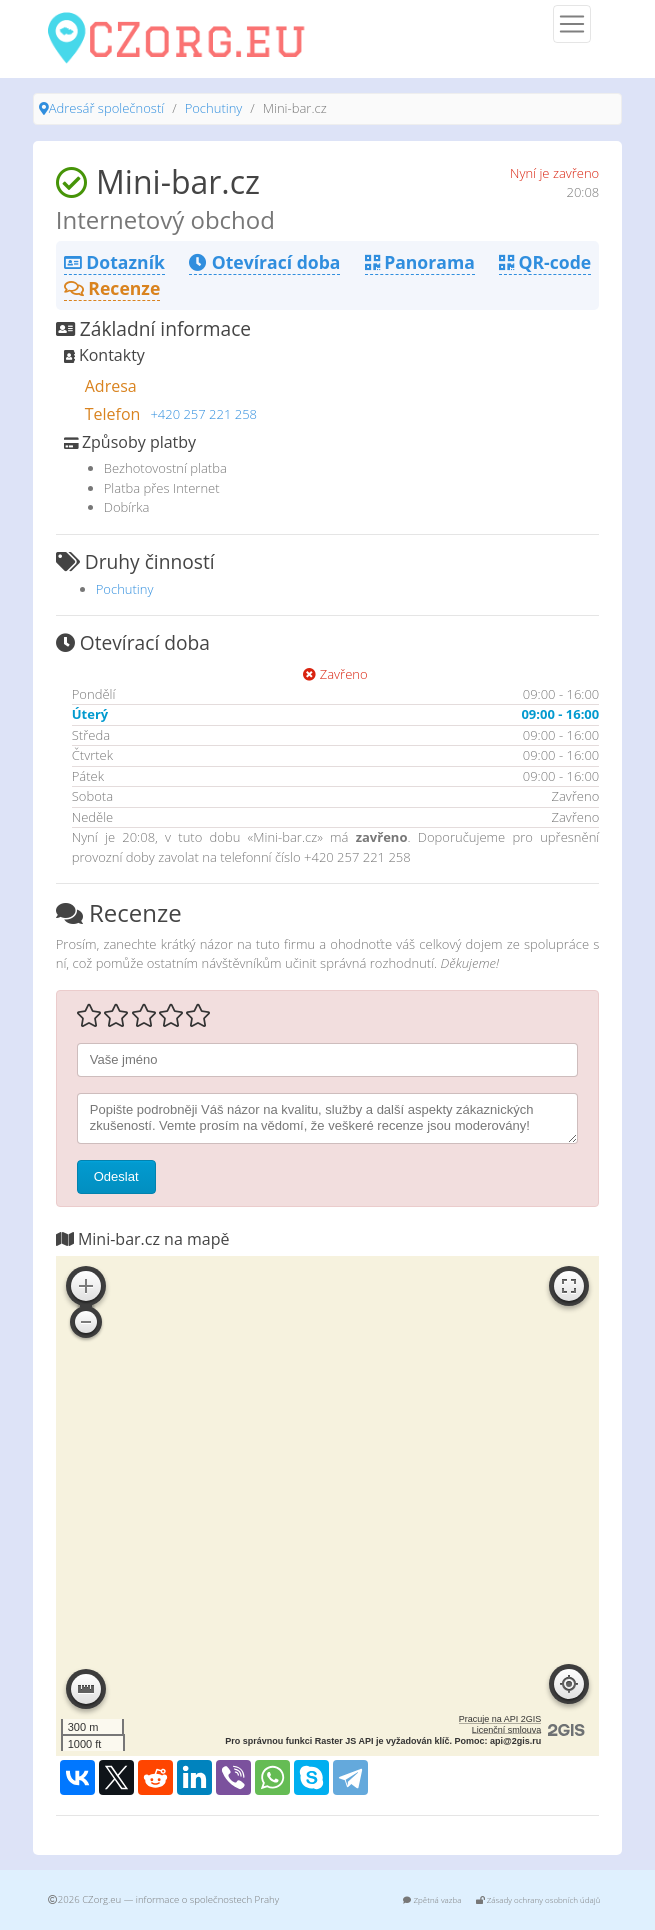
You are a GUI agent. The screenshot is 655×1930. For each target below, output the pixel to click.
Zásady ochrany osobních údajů (538, 1899)
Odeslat (116, 1176)
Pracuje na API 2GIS (500, 1719)
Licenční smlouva (507, 1730)
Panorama (420, 262)
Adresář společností (106, 108)
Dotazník (114, 262)
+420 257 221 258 (203, 414)
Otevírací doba (264, 262)
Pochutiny (214, 108)
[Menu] (572, 24)
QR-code (545, 262)
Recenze (112, 288)
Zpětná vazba (432, 1899)
